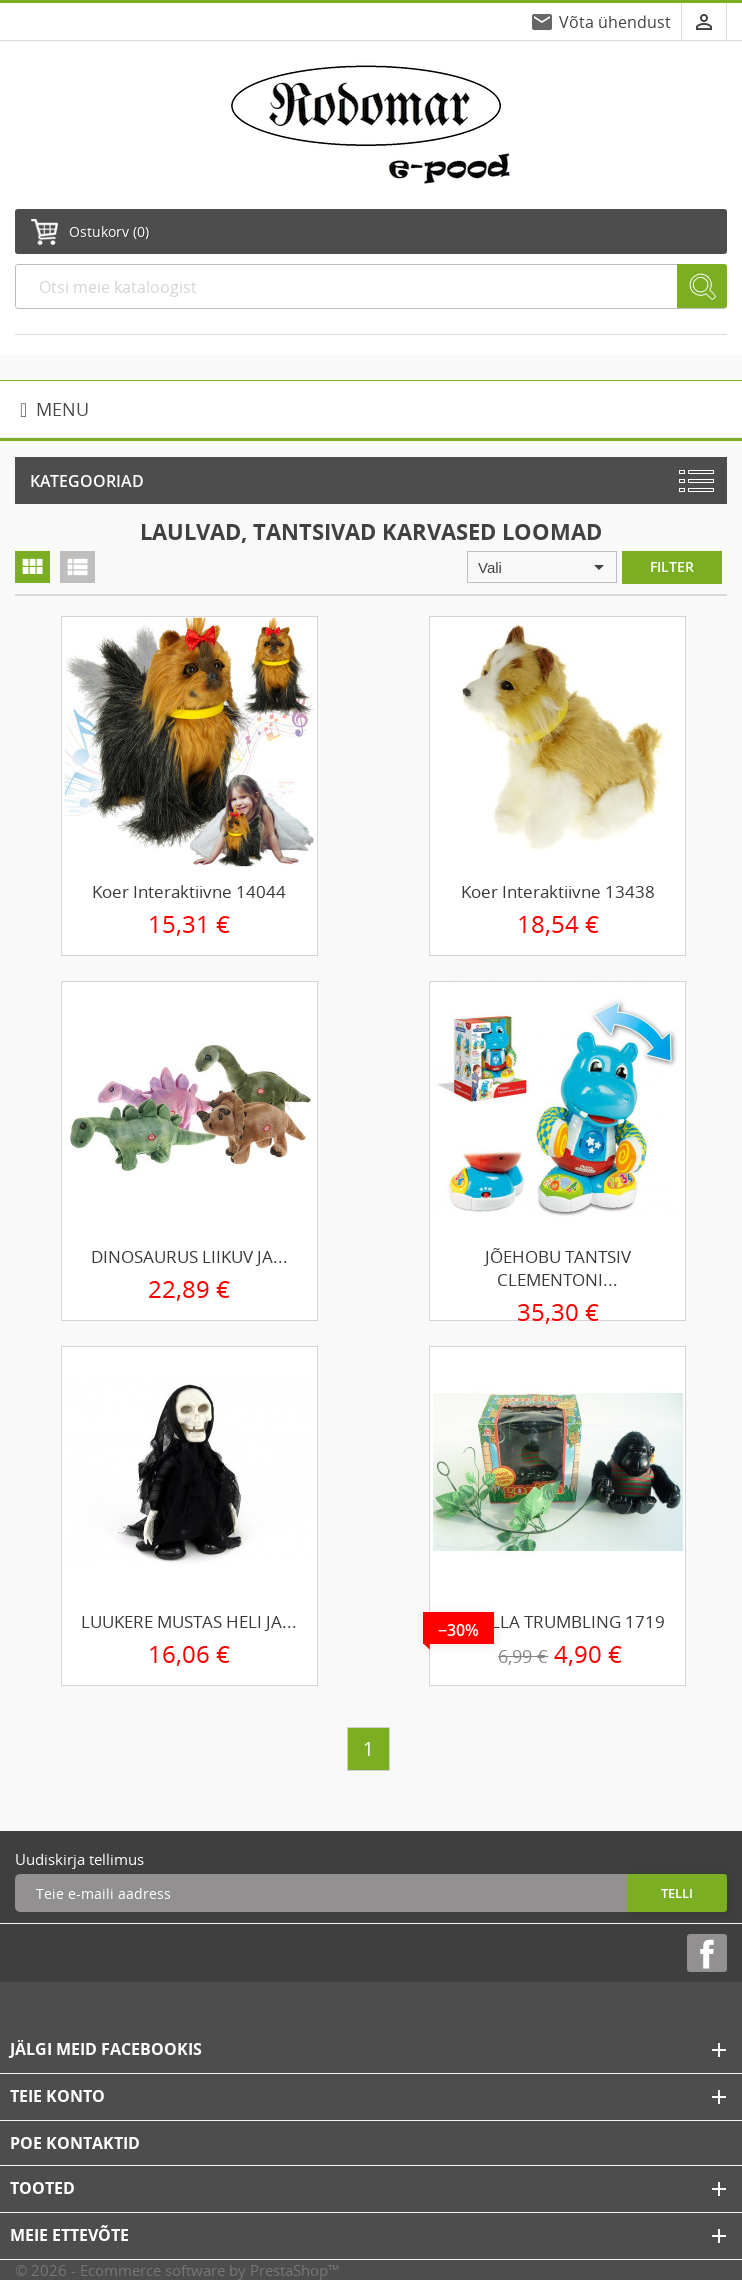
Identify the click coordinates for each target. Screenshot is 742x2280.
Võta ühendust (615, 22)
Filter (672, 566)
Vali (544, 567)
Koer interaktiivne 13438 (558, 891)
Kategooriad (87, 481)
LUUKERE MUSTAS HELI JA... (189, 1621)
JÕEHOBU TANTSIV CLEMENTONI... (558, 1268)
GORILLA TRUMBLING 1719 (557, 1621)
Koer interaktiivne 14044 (189, 891)
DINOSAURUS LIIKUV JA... (189, 1256)
